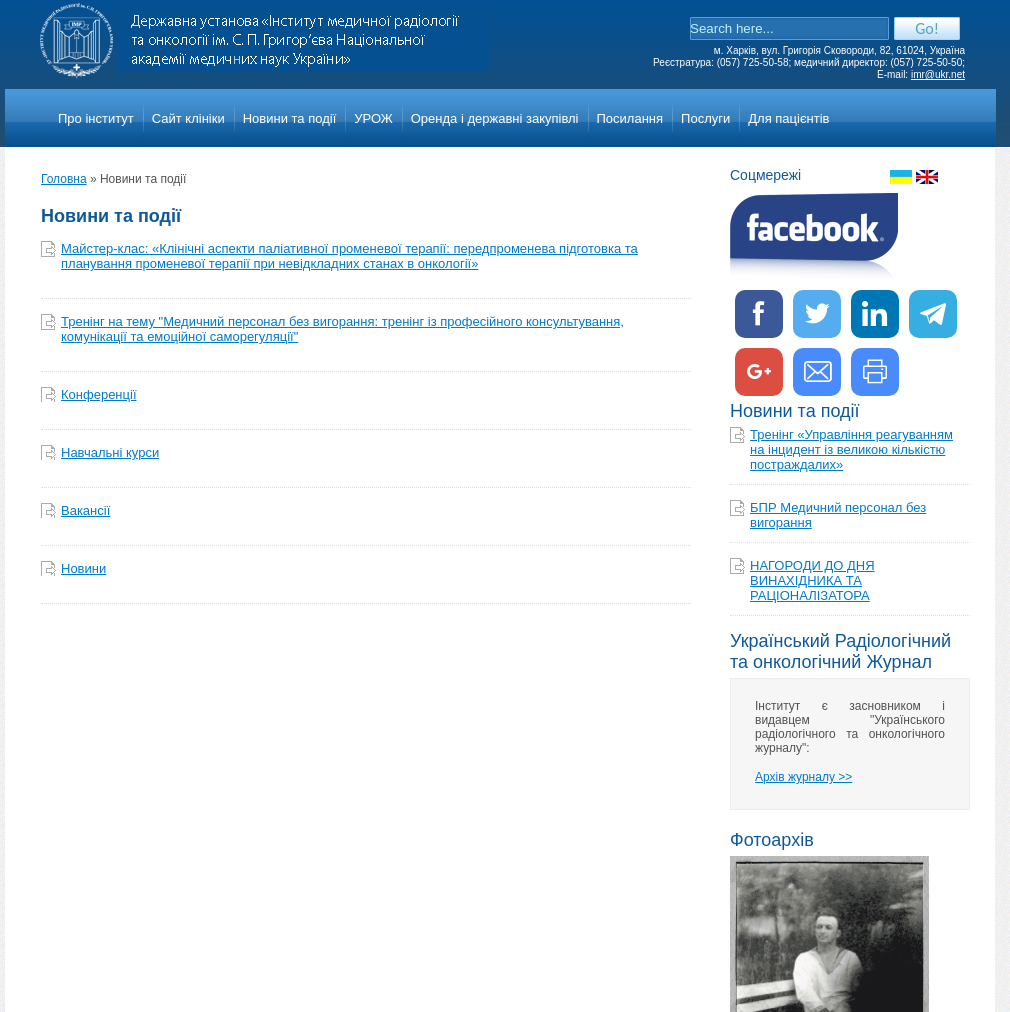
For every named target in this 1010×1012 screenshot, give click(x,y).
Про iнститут (96, 118)
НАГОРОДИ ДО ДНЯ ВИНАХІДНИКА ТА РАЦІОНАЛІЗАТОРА (812, 580)
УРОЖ (373, 118)
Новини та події (290, 118)
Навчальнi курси (110, 452)
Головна (64, 179)
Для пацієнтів (788, 118)
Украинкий (901, 177)
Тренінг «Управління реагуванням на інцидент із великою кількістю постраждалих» (851, 449)
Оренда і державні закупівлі (495, 118)
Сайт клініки (188, 118)
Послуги (705, 118)
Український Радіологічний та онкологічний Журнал (840, 651)
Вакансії (85, 510)
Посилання (630, 118)
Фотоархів (772, 840)
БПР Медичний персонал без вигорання (838, 515)
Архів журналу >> (803, 777)
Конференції (99, 394)
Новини (83, 568)
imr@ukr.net (938, 74)
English (927, 177)
